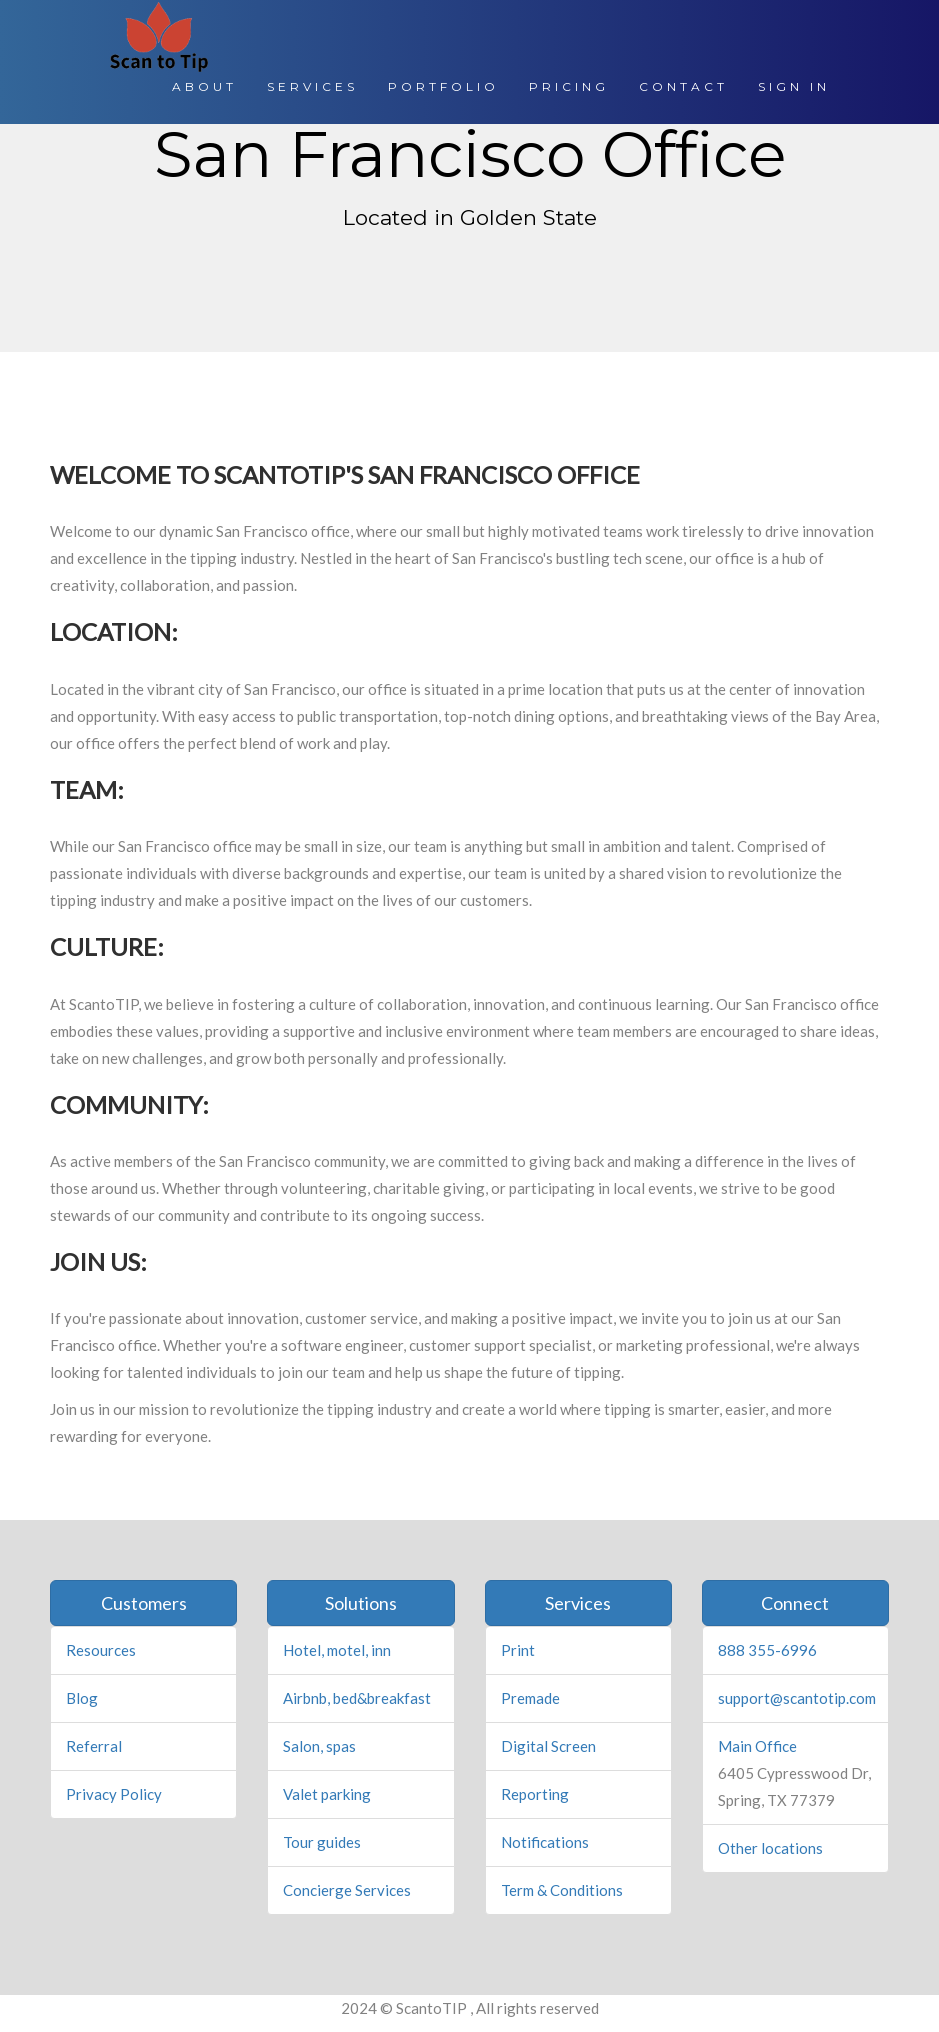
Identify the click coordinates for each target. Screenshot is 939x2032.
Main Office (757, 1746)
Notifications (545, 1842)
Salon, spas (319, 1746)
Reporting (535, 1794)
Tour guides (322, 1842)
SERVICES (312, 86)
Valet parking (327, 1794)
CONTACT (683, 86)
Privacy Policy (114, 1794)
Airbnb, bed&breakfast (357, 1698)
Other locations (770, 1848)
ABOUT (204, 86)
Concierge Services (347, 1890)
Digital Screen (548, 1746)
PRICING (569, 86)
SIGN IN (794, 86)
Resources (101, 1650)
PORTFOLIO (443, 86)
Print (518, 1650)
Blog (82, 1698)
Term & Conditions (562, 1890)
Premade (530, 1698)
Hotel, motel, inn (337, 1650)
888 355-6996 (767, 1650)
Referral (94, 1746)
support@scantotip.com (797, 1698)
